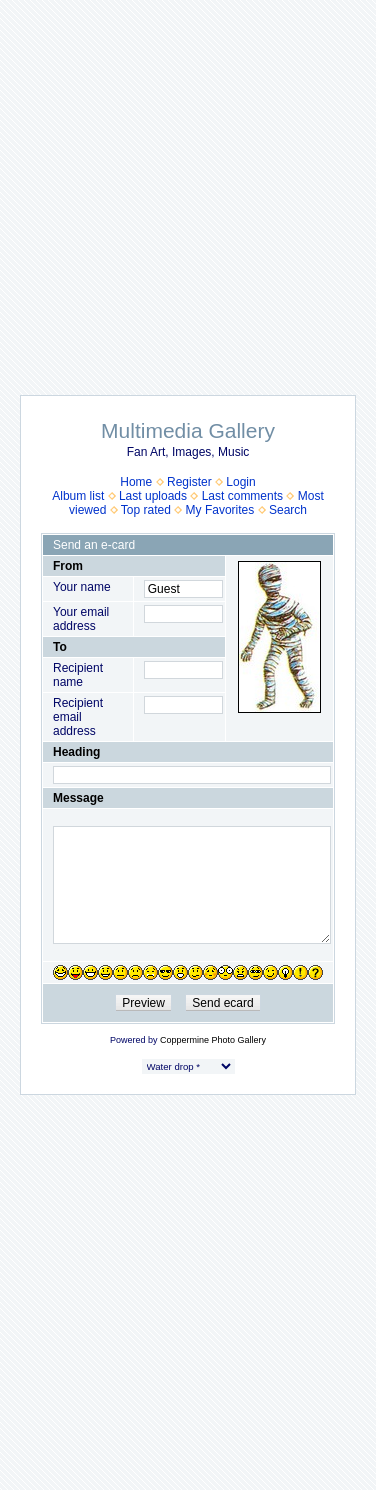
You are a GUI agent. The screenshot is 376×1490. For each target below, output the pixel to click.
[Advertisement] (188, 187)
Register (189, 482)
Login (240, 482)
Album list (78, 496)
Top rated (146, 510)
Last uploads (153, 496)
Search (288, 510)
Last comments (242, 496)
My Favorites (220, 510)
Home (136, 482)
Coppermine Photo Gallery (213, 1040)
